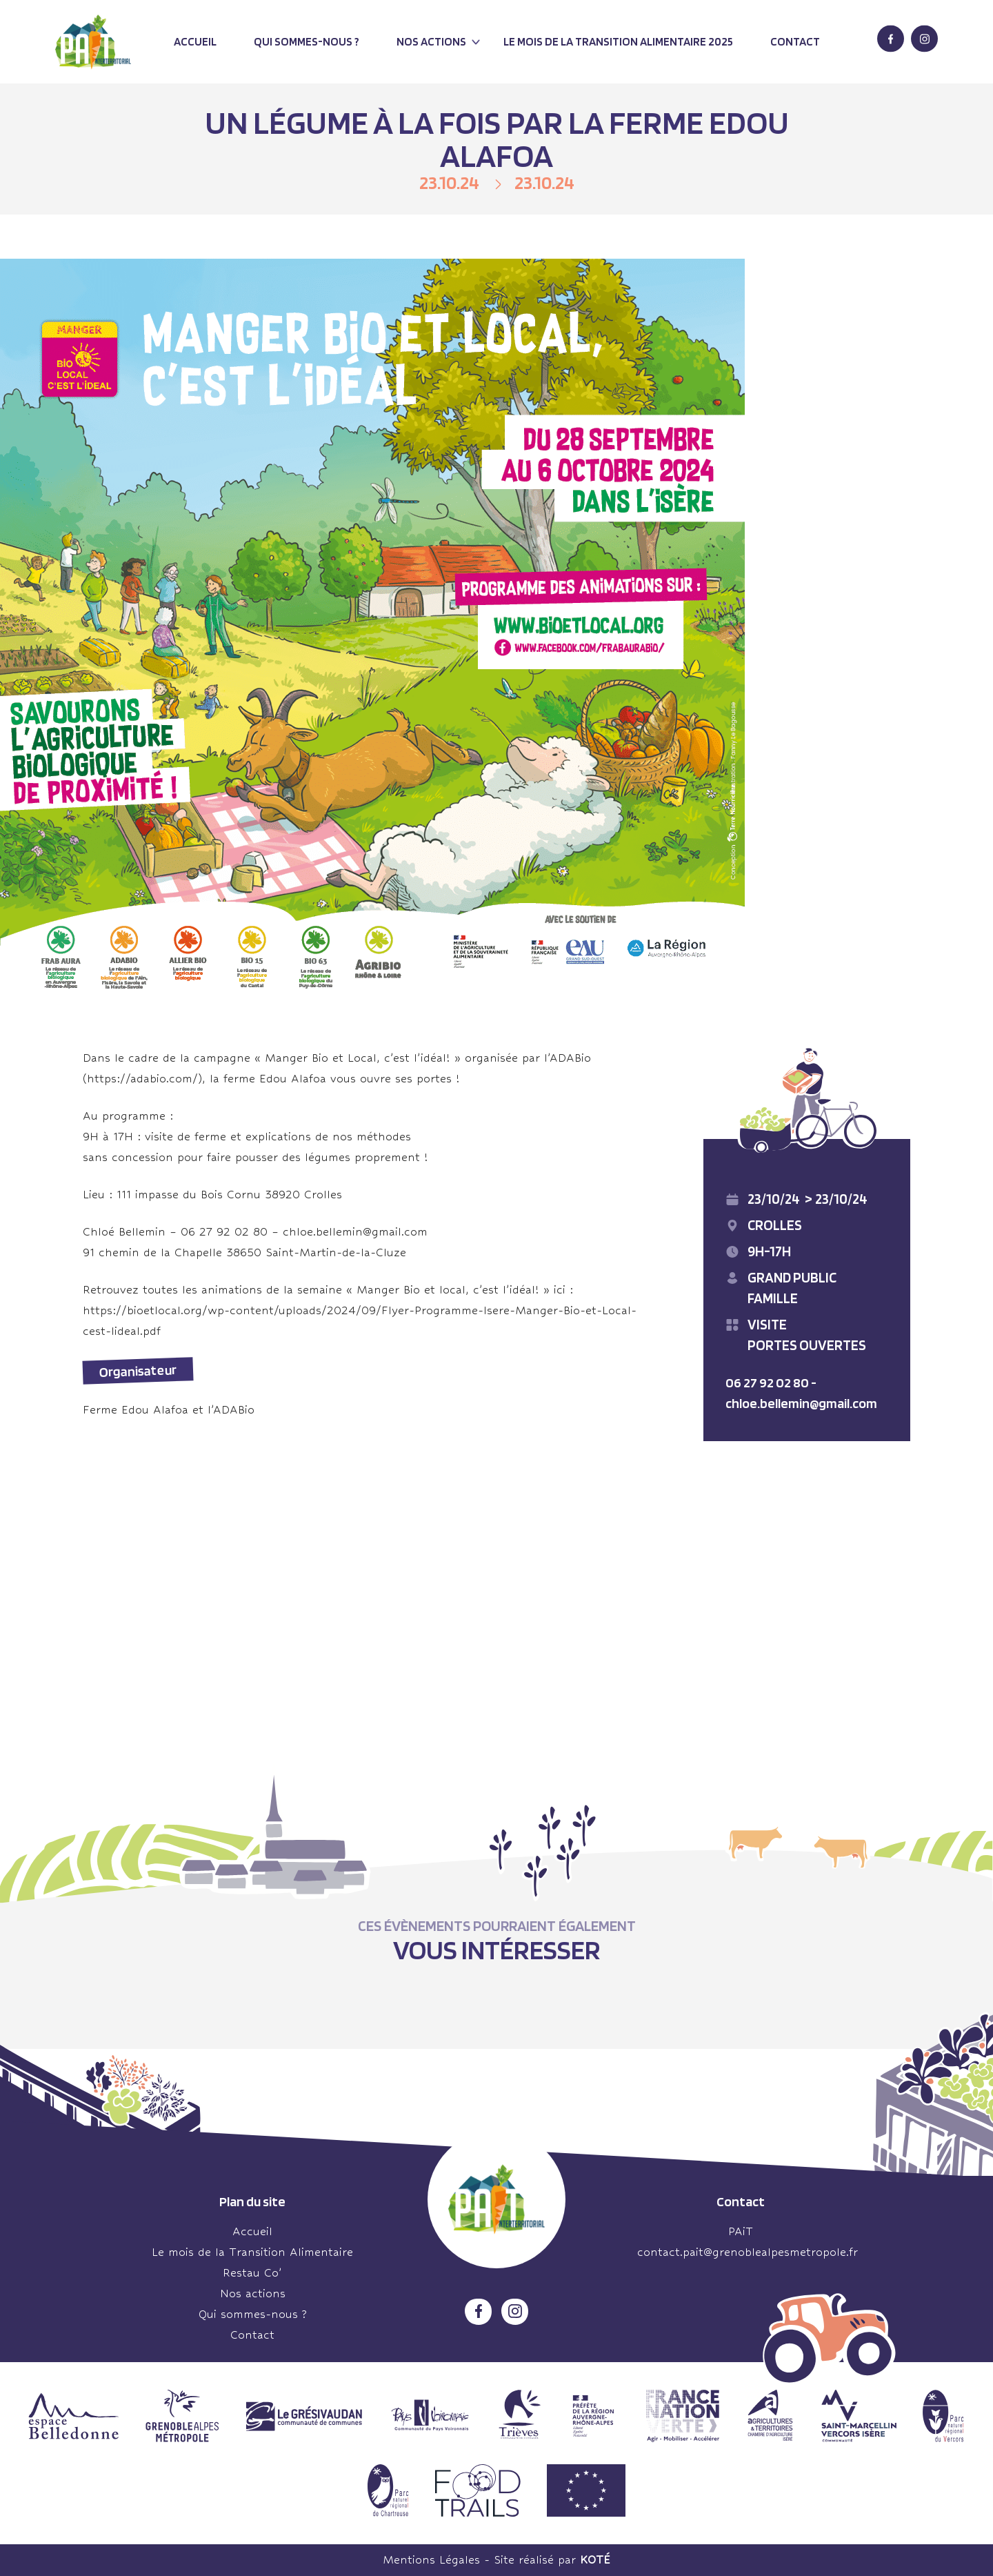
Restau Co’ (252, 2272)
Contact (795, 41)
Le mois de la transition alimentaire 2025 (618, 41)
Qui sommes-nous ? (306, 41)
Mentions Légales (431, 2559)
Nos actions (431, 41)
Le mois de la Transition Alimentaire (252, 2252)
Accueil (195, 41)
